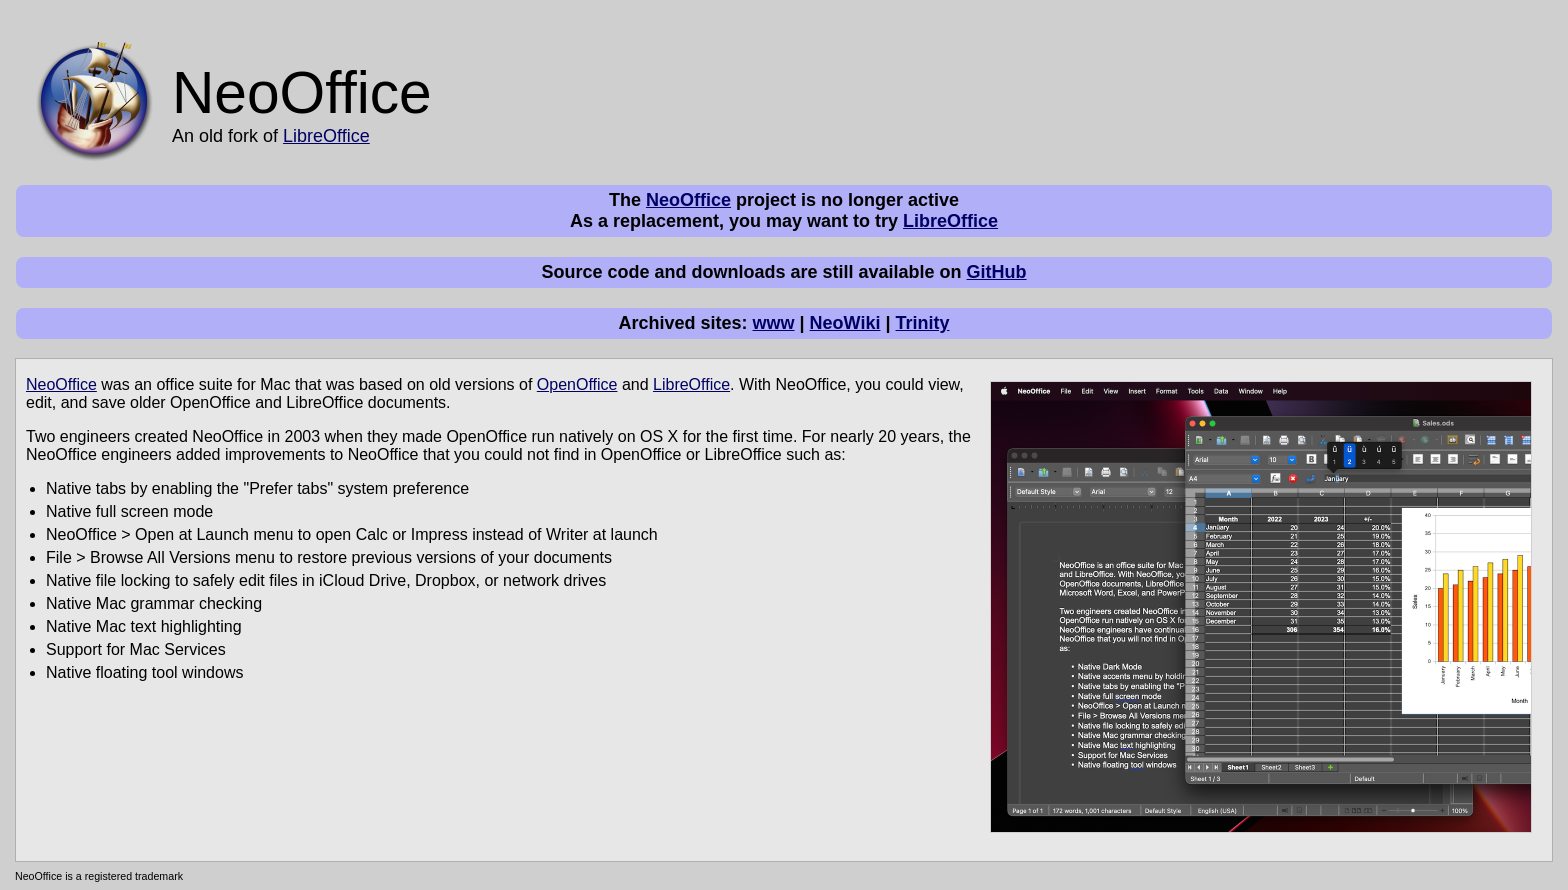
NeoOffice (688, 200)
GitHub (997, 272)
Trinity (923, 323)
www (774, 323)
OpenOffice (577, 384)
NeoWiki (845, 323)
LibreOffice (326, 136)
